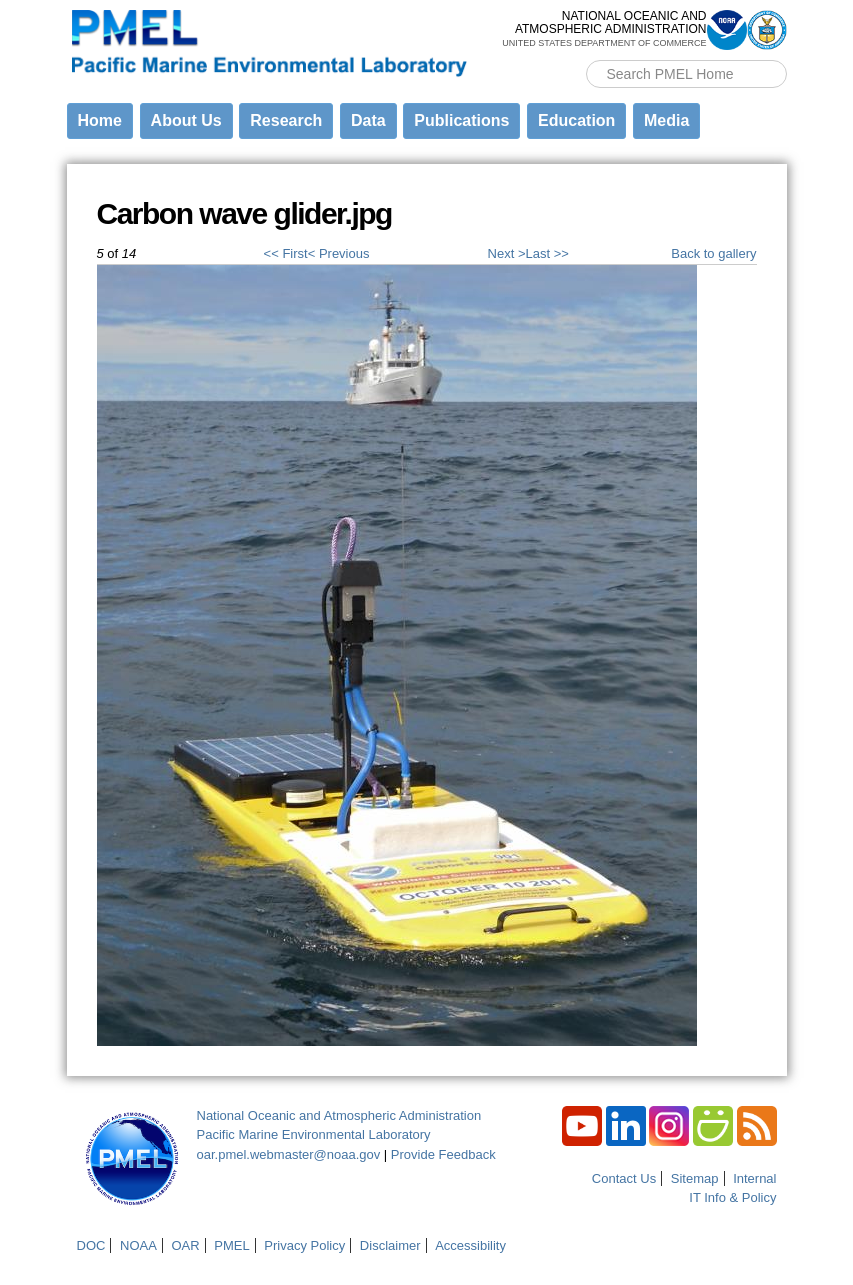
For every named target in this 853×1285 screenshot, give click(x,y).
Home (100, 120)
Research (286, 120)
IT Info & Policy (732, 1197)
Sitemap (695, 1178)
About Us (186, 120)
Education (576, 120)
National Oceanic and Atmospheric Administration (339, 1115)
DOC (91, 1245)
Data (368, 120)
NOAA (138, 1245)
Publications (461, 120)
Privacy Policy (304, 1245)
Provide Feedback (443, 1154)
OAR (185, 1245)
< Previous (339, 253)
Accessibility (470, 1245)
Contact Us (624, 1178)
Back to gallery (713, 253)
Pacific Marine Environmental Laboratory (314, 1134)
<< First (286, 253)
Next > (507, 253)
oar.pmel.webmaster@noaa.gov (289, 1154)
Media (666, 120)
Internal (754, 1178)
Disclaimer (390, 1245)
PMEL (231, 1245)
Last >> (546, 253)
